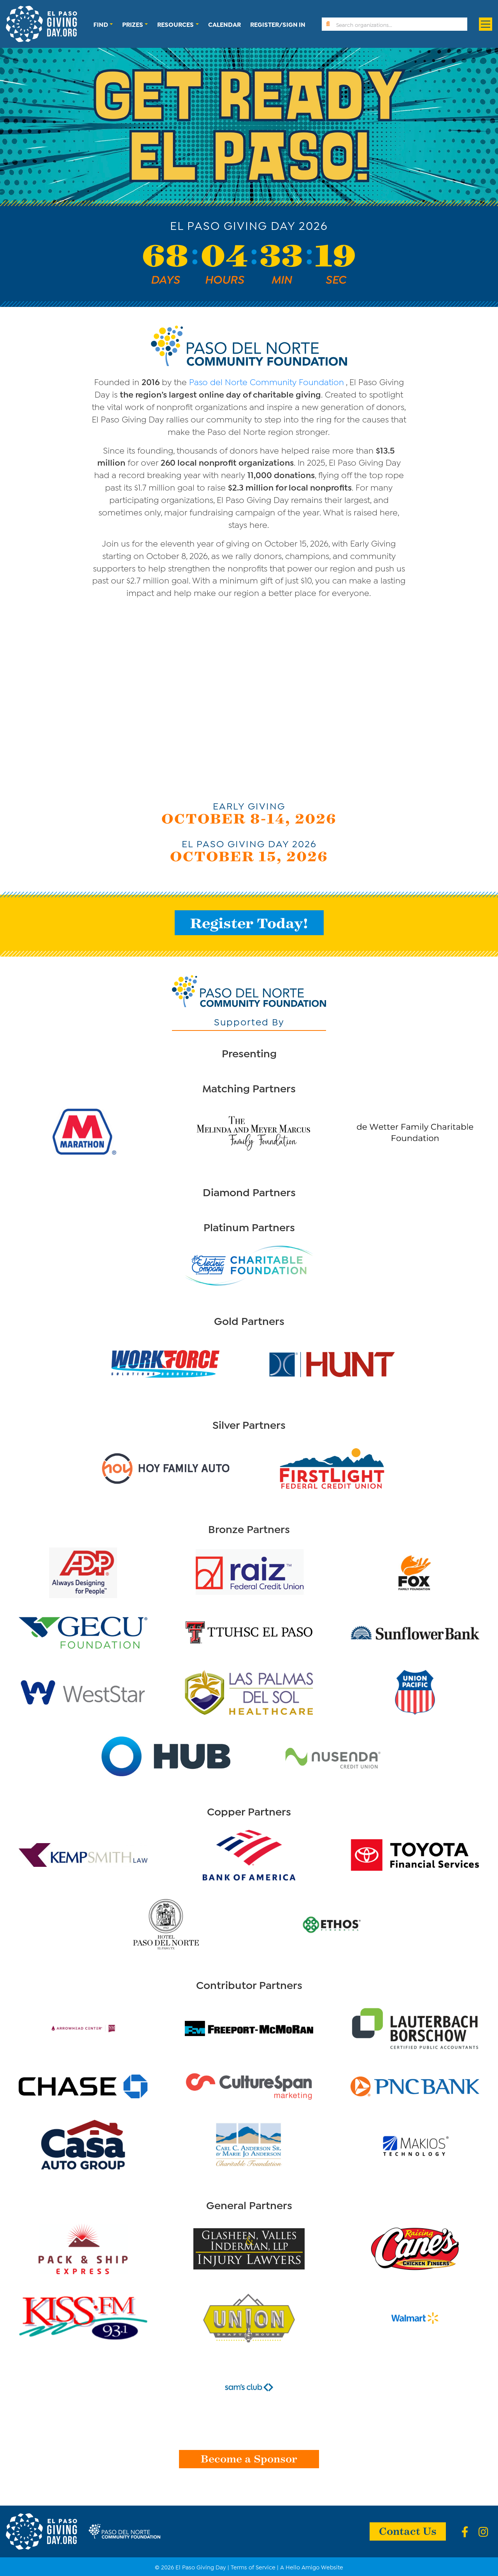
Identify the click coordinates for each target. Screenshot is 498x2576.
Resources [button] (175, 24)
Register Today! (249, 922)
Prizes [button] (132, 24)
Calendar (224, 24)
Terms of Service (253, 2566)
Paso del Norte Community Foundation (266, 381)
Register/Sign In (277, 24)
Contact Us (408, 2530)
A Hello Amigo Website (311, 2566)
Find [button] (100, 24)
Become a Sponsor (249, 2458)
